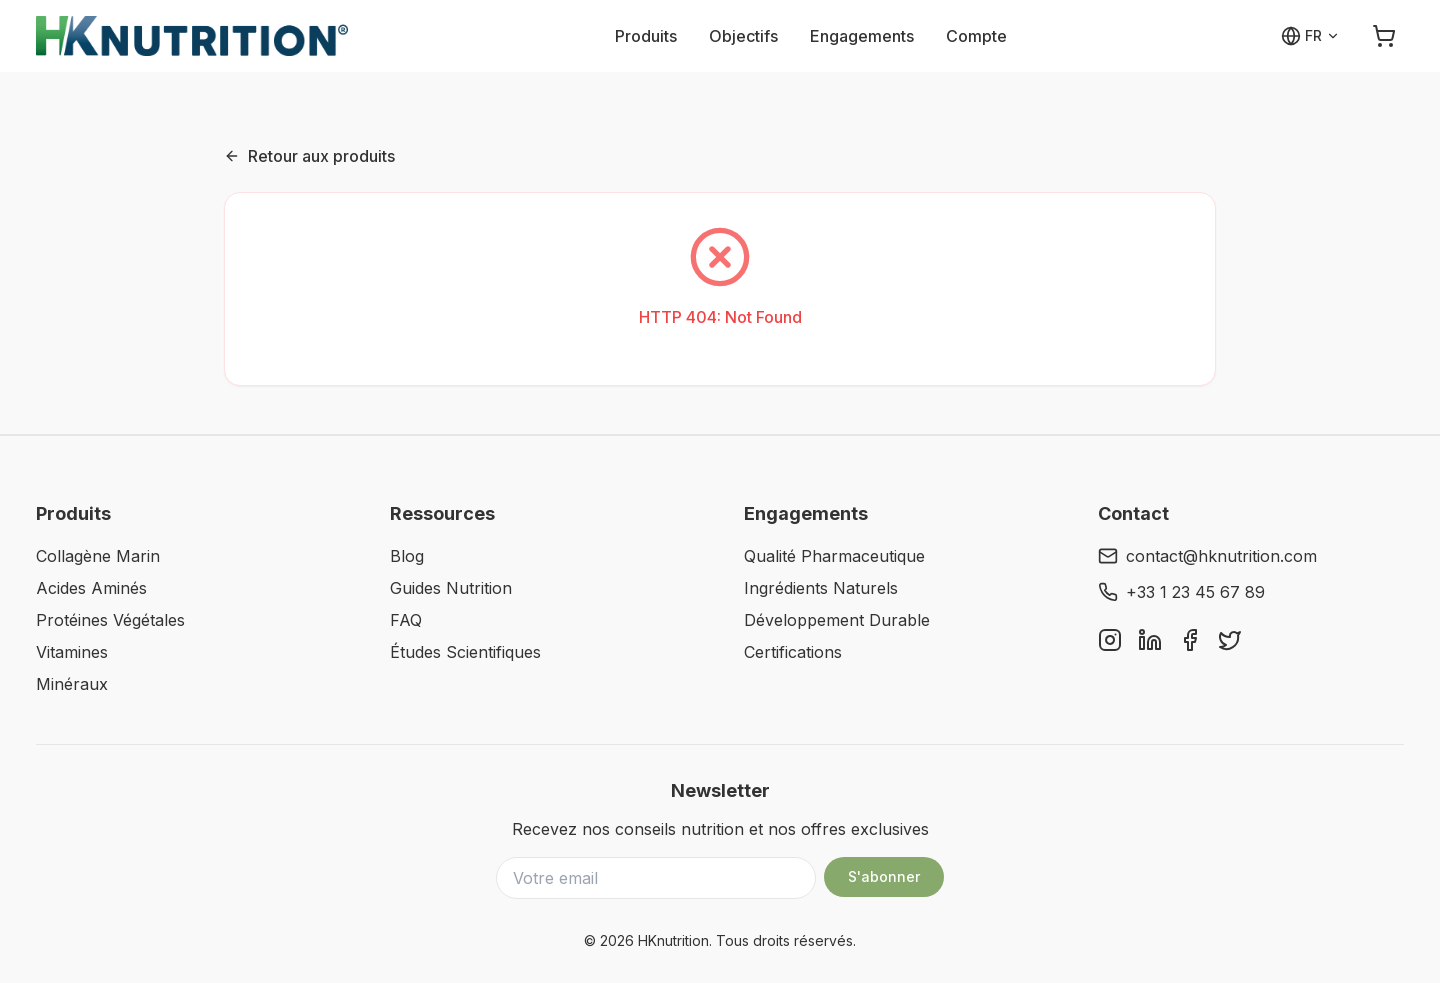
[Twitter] (1230, 640)
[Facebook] (1190, 640)
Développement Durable (837, 620)
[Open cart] (1384, 36)
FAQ (406, 620)
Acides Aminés (91, 588)
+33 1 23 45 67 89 (1181, 592)
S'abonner (884, 876)
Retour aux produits (309, 156)
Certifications (793, 652)
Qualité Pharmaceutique (834, 556)
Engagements (862, 36)
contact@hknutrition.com (1207, 556)
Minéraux (72, 684)
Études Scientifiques (465, 652)
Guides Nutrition (451, 588)
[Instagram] (1110, 640)
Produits (646, 36)
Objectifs (743, 36)
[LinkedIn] (1150, 640)
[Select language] (1310, 36)
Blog (407, 556)
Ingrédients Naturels (821, 588)
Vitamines (72, 652)
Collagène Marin (98, 556)
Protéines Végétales (110, 620)
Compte (976, 36)
